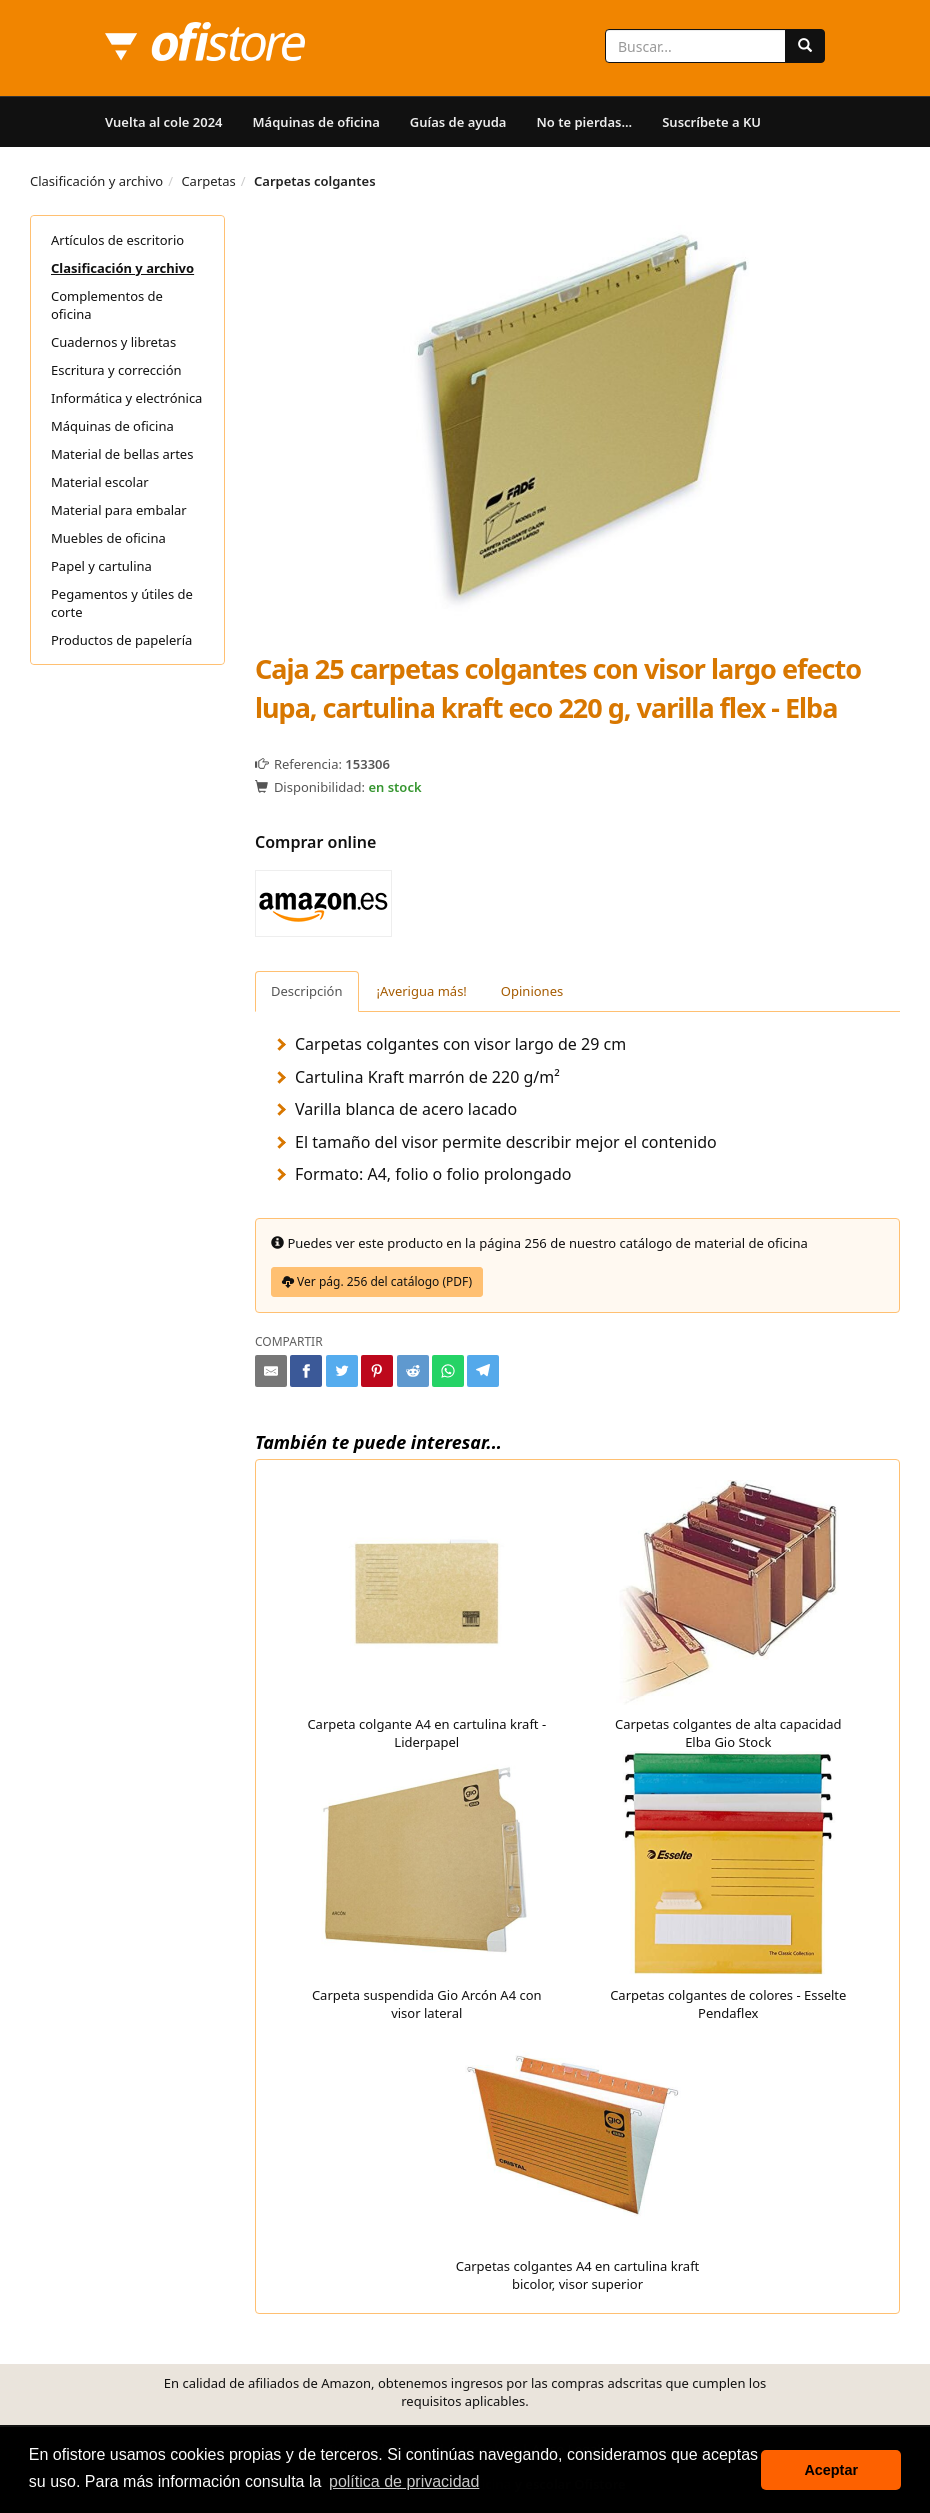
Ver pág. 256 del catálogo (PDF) (377, 1281)
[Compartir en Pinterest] (377, 1371)
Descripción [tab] (307, 991)
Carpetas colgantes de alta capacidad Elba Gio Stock (728, 1615)
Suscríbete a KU (711, 122)
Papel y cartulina (101, 566)
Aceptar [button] (831, 2470)
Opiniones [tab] (532, 991)
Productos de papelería (121, 640)
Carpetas (208, 181)
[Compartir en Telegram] (483, 1371)
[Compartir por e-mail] (271, 1371)
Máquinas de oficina (316, 122)
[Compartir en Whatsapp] (448, 1371)
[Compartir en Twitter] (342, 1371)
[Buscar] (805, 46)
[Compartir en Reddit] (413, 1371)
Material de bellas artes (122, 454)
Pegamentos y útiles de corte (122, 603)
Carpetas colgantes (315, 181)
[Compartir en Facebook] (306, 1371)
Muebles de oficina (108, 538)
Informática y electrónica (126, 398)
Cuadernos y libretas (113, 342)
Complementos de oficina (107, 305)
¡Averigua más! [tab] (422, 991)
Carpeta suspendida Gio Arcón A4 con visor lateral (427, 1886)
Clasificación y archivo (96, 181)
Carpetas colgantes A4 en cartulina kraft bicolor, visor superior (578, 2157)
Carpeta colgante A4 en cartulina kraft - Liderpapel (426, 1615)
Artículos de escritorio (117, 240)
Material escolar (100, 482)
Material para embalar (119, 510)
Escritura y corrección (116, 370)
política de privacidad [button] (404, 2481)
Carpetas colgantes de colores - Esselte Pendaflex (728, 1886)
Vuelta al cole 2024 (164, 122)
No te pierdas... (584, 122)
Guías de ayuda (458, 122)
